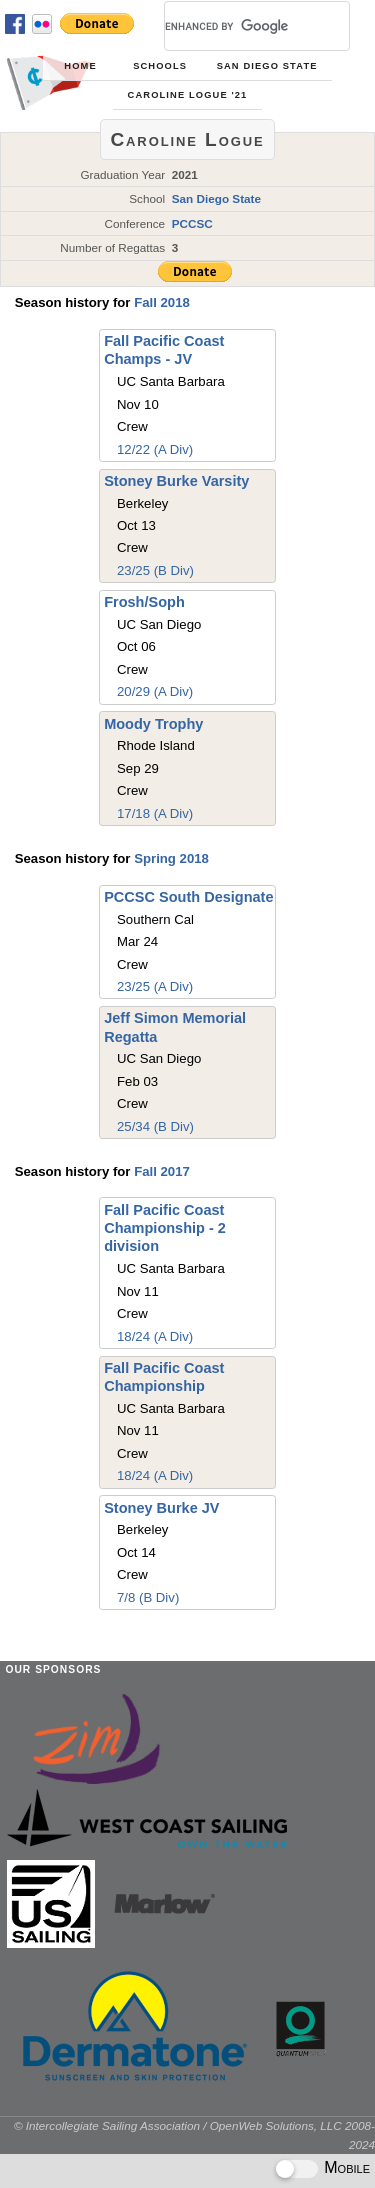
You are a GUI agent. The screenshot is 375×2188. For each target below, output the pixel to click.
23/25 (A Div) (155, 986)
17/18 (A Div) (155, 813)
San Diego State (267, 66)
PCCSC (192, 223)
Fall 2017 (162, 1171)
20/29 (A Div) (155, 691)
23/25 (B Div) (155, 570)
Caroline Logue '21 (188, 95)
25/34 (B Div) (155, 1126)
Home (80, 66)
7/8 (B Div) (148, 1597)
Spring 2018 (171, 858)
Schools (160, 66)
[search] (233, 26)
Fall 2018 (162, 302)
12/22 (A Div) (155, 449)
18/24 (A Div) (155, 1336)
